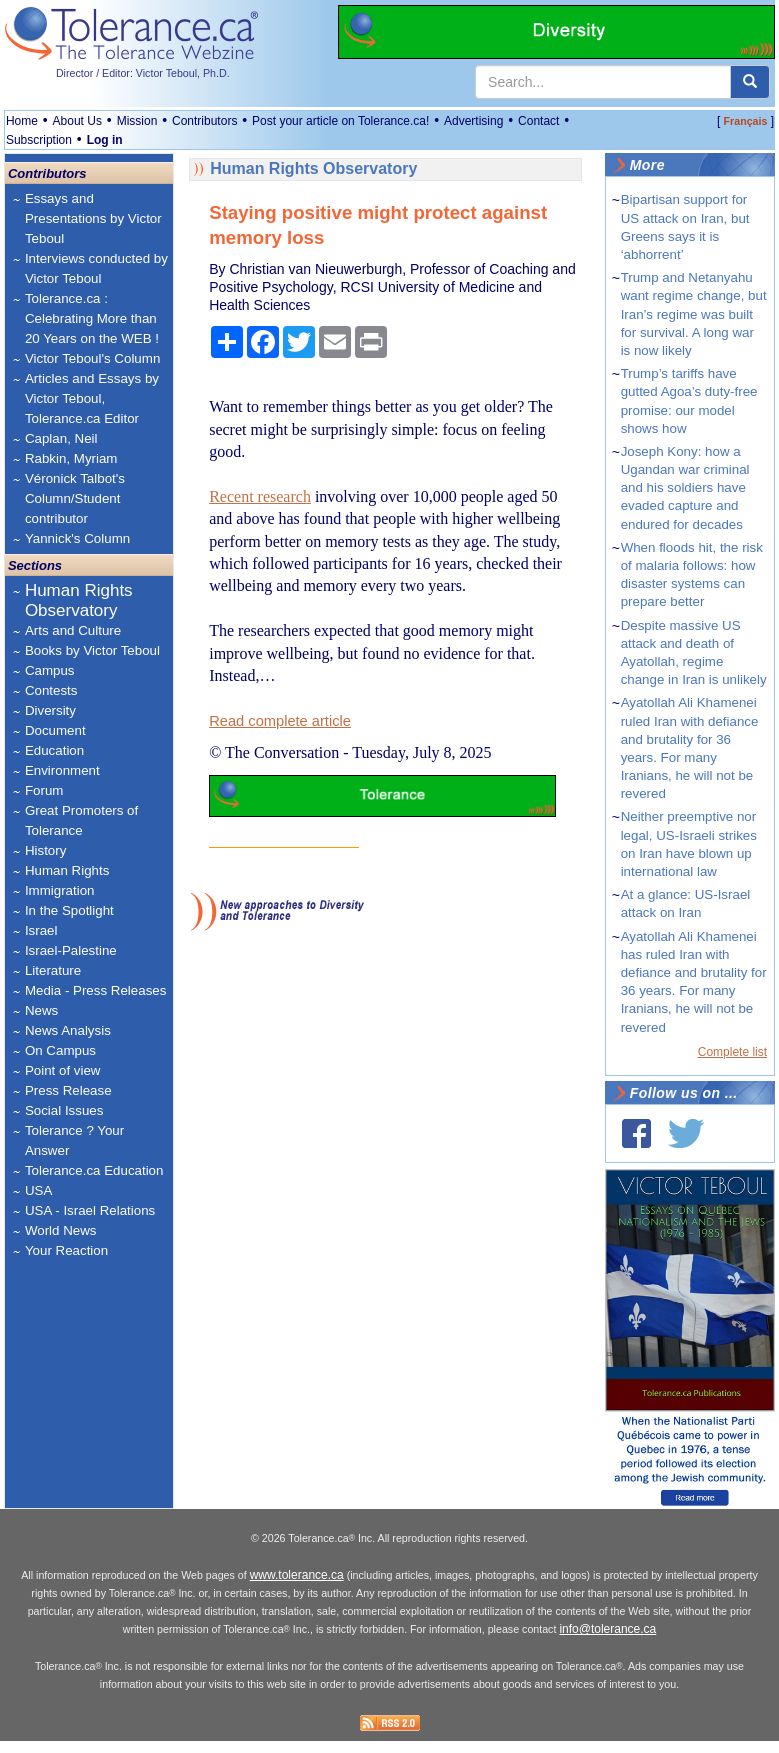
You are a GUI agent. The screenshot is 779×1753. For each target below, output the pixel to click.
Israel (41, 930)
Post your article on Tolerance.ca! (340, 121)
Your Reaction (66, 1250)
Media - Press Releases (95, 990)
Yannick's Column (77, 538)
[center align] (750, 82)
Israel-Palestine (71, 950)
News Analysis (68, 1030)
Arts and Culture (73, 630)
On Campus (60, 1050)
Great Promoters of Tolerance (81, 820)
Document (55, 730)
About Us (77, 121)
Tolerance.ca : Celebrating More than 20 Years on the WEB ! (92, 318)
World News (61, 1230)
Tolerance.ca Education (94, 1170)
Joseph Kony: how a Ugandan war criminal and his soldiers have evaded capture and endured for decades (685, 488)
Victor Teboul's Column (92, 358)
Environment (62, 770)
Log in (105, 140)
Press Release (68, 1090)
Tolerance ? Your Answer (74, 1140)
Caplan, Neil (61, 438)
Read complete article (280, 721)
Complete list (732, 1052)
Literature (53, 970)
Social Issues (64, 1110)
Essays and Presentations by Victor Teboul (93, 218)
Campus (50, 670)
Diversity (50, 710)
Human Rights (67, 870)
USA (38, 1190)
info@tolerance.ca (607, 1642)
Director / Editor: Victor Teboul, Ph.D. (143, 73)
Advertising (473, 121)
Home (22, 121)
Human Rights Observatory (79, 600)
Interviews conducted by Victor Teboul (96, 268)
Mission (137, 121)
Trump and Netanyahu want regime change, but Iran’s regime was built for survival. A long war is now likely (694, 314)
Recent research (260, 496)
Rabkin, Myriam (71, 458)
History (45, 850)
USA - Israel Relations (90, 1210)
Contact (538, 121)
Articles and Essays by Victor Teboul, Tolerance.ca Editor (92, 398)
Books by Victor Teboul (92, 650)
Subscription (39, 140)
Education (54, 750)
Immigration (60, 890)
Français (746, 121)
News (41, 1010)
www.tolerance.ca (297, 1588)
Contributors (204, 121)
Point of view (63, 1070)
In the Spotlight (69, 910)
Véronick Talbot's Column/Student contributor (75, 498)
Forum (44, 790)
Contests (51, 690)
